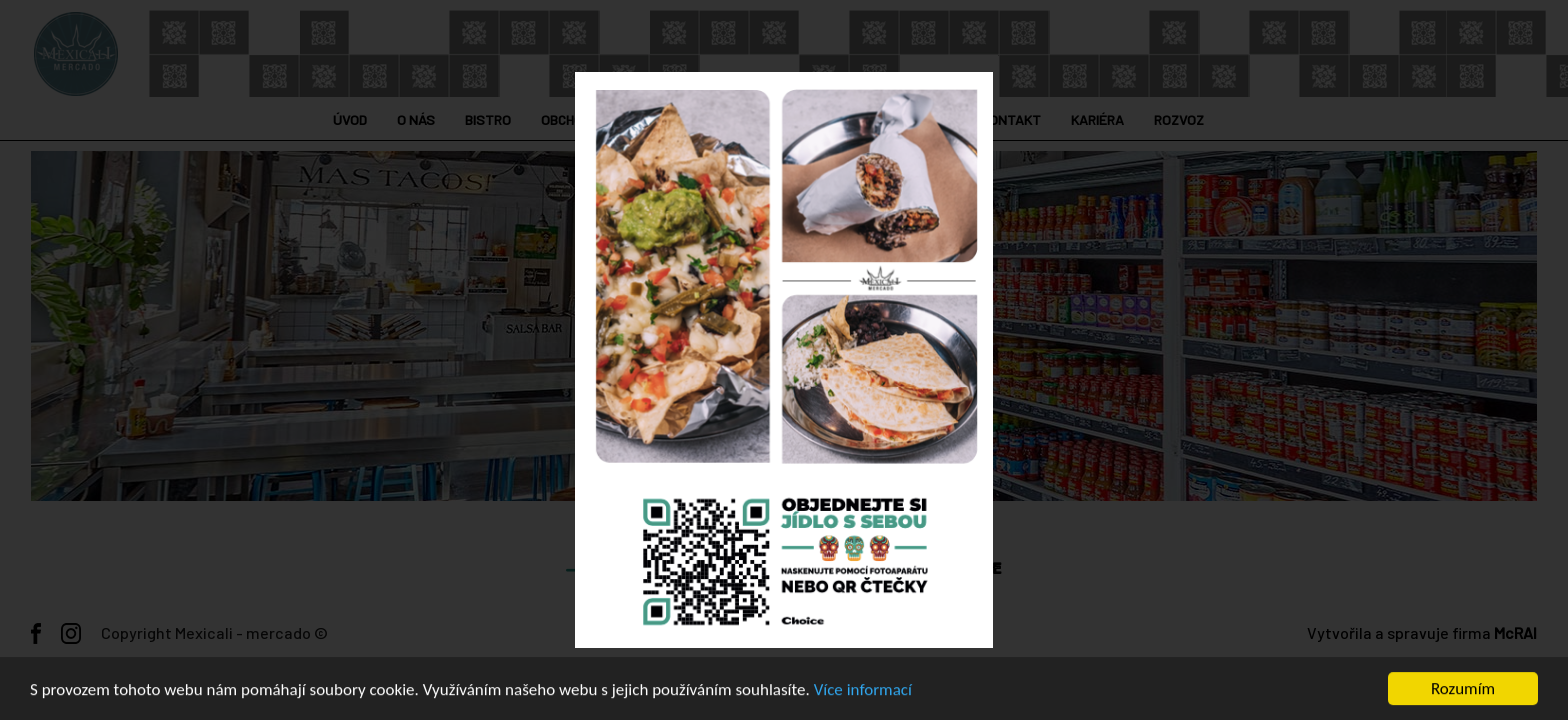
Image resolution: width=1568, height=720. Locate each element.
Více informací (863, 690)
